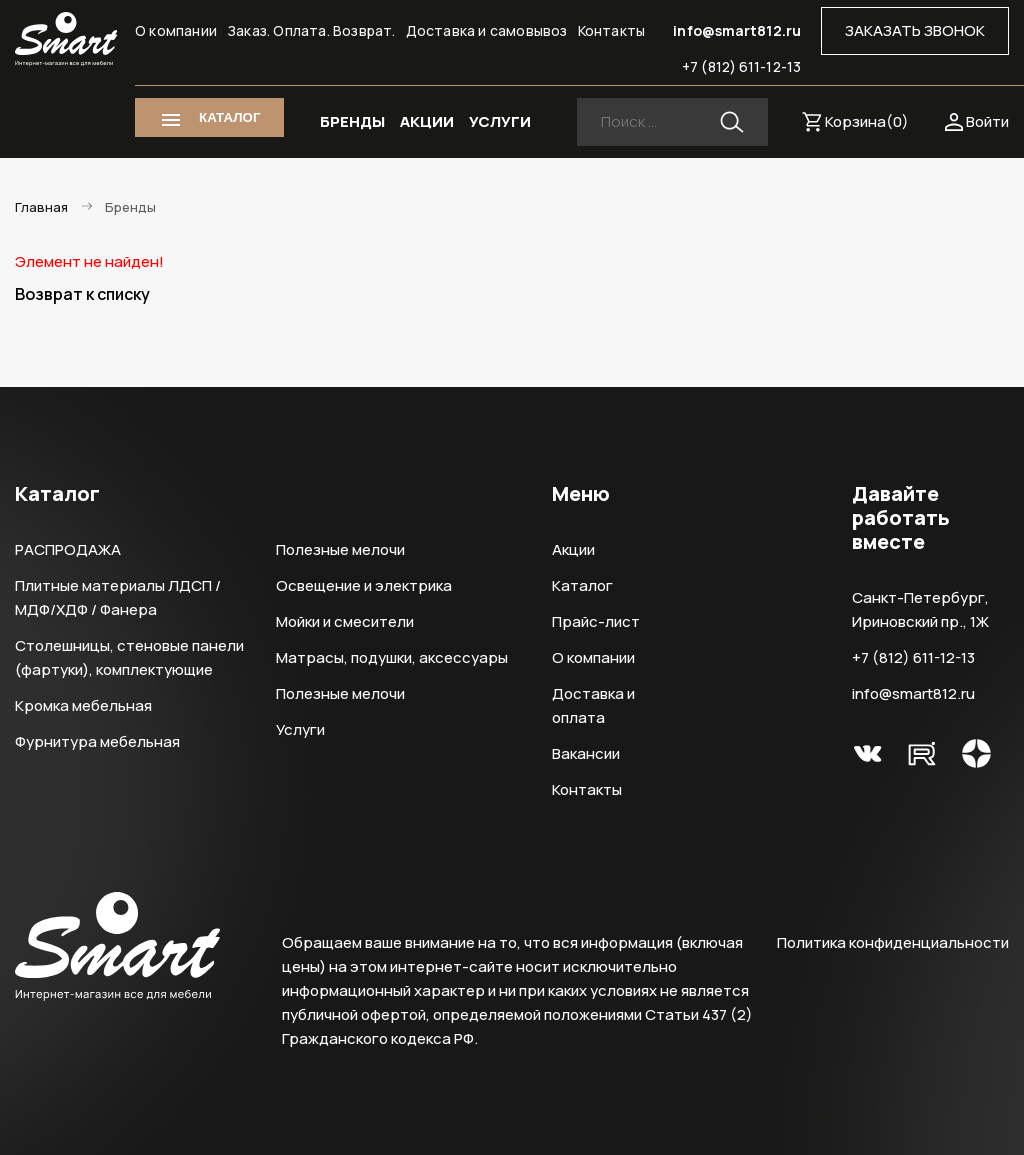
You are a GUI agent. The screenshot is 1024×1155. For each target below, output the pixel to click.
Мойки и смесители (345, 621)
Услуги (300, 729)
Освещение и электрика (364, 585)
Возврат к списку (82, 294)
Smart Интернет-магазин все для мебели (66, 39)
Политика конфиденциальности (893, 942)
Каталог (582, 585)
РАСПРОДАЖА (68, 549)
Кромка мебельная (83, 705)
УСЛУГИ (500, 121)
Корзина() (867, 121)
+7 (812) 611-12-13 (741, 66)
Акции (573, 549)
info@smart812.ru (737, 30)
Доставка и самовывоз (487, 30)
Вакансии (586, 753)
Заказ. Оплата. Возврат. (311, 30)
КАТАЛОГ (229, 117)
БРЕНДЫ (352, 121)
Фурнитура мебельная (97, 741)
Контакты (612, 30)
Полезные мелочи (340, 549)
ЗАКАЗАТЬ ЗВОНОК (915, 30)
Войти (987, 121)
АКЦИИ (427, 121)
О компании (176, 30)
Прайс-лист (596, 621)
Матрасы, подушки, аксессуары (392, 657)
